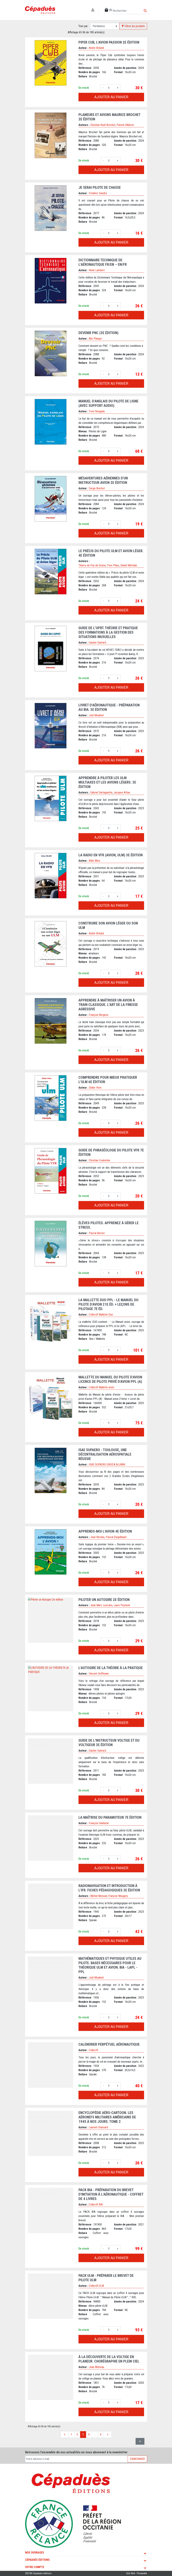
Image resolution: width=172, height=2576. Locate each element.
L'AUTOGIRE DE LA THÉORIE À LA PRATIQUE (110, 1668)
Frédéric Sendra (98, 193)
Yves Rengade (97, 411)
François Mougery (118, 1896)
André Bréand (96, 48)
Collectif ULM (96, 2285)
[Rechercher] (131, 10)
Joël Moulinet (96, 715)
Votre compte (34, 2567)
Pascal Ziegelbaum (116, 1537)
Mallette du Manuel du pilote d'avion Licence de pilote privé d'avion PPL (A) (110, 1379)
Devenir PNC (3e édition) (98, 333)
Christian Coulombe (99, 1160)
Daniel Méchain (128, 565)
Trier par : (83, 26)
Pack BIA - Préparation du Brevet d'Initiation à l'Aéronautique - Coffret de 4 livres (110, 2194)
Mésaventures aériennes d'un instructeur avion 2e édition (103, 480)
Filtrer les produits (133, 26)
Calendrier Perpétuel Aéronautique (109, 2044)
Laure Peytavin (122, 1605)
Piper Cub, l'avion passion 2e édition (108, 42)
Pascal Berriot (97, 1233)
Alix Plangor (95, 338)
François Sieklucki (99, 1823)
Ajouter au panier (111, 97)
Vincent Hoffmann (99, 1673)
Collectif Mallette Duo (101, 1314)
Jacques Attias (122, 792)
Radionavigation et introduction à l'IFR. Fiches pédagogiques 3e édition (109, 1888)
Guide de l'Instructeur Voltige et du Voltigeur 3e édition (108, 1742)
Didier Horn (95, 1087)
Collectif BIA (96, 2204)
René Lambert (97, 270)
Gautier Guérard (97, 642)
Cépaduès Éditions (37, 2559)
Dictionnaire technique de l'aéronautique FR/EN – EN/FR (102, 262)
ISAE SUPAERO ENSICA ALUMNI (107, 1464)
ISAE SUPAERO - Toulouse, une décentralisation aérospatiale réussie (104, 1454)
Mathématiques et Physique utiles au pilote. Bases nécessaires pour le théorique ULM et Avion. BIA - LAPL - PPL (109, 1965)
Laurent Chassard (98, 2127)
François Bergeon (98, 1015)
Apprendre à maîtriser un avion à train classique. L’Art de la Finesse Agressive (108, 1004)
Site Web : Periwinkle (136, 2573)
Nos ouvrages (34, 2552)
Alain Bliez (94, 860)
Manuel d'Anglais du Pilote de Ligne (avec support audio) (108, 403)
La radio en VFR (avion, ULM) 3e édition (110, 855)
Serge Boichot (97, 488)
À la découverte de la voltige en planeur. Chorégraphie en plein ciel (108, 2359)
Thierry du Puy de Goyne (92, 565)
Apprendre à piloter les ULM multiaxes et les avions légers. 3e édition (107, 782)
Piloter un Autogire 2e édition (104, 1600)
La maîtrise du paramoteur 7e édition (109, 1817)
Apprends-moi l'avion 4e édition (105, 1531)
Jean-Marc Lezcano (101, 1605)
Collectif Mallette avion (101, 1387)
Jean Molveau (96, 2367)
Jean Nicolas (97, 1537)
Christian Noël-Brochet (102, 125)
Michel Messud (98, 1896)
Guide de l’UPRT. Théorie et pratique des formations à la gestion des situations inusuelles (108, 632)
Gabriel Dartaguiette (101, 792)
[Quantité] (110, 87)
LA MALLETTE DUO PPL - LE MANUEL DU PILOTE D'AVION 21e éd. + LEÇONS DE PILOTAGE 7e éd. (108, 1304)
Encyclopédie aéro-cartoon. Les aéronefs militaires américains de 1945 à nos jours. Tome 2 (107, 2117)
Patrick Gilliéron (125, 125)
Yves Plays (113, 565)
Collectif (93, 2050)
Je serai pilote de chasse (99, 187)
